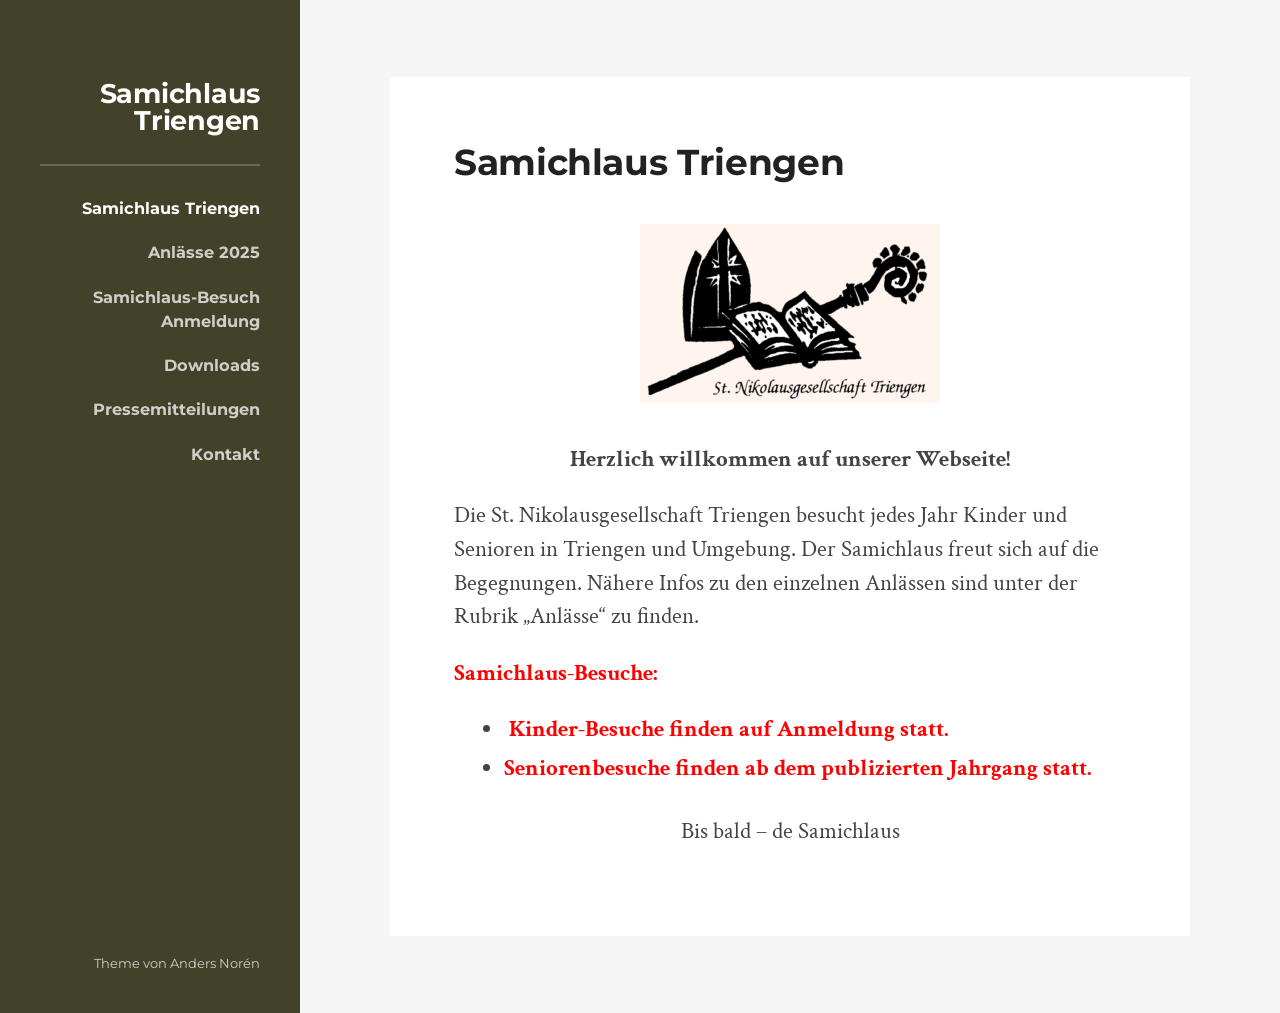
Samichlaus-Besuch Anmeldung (176, 309)
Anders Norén (215, 963)
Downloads (212, 365)
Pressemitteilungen (176, 409)
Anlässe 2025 (204, 252)
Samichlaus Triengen (180, 107)
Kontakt (225, 454)
